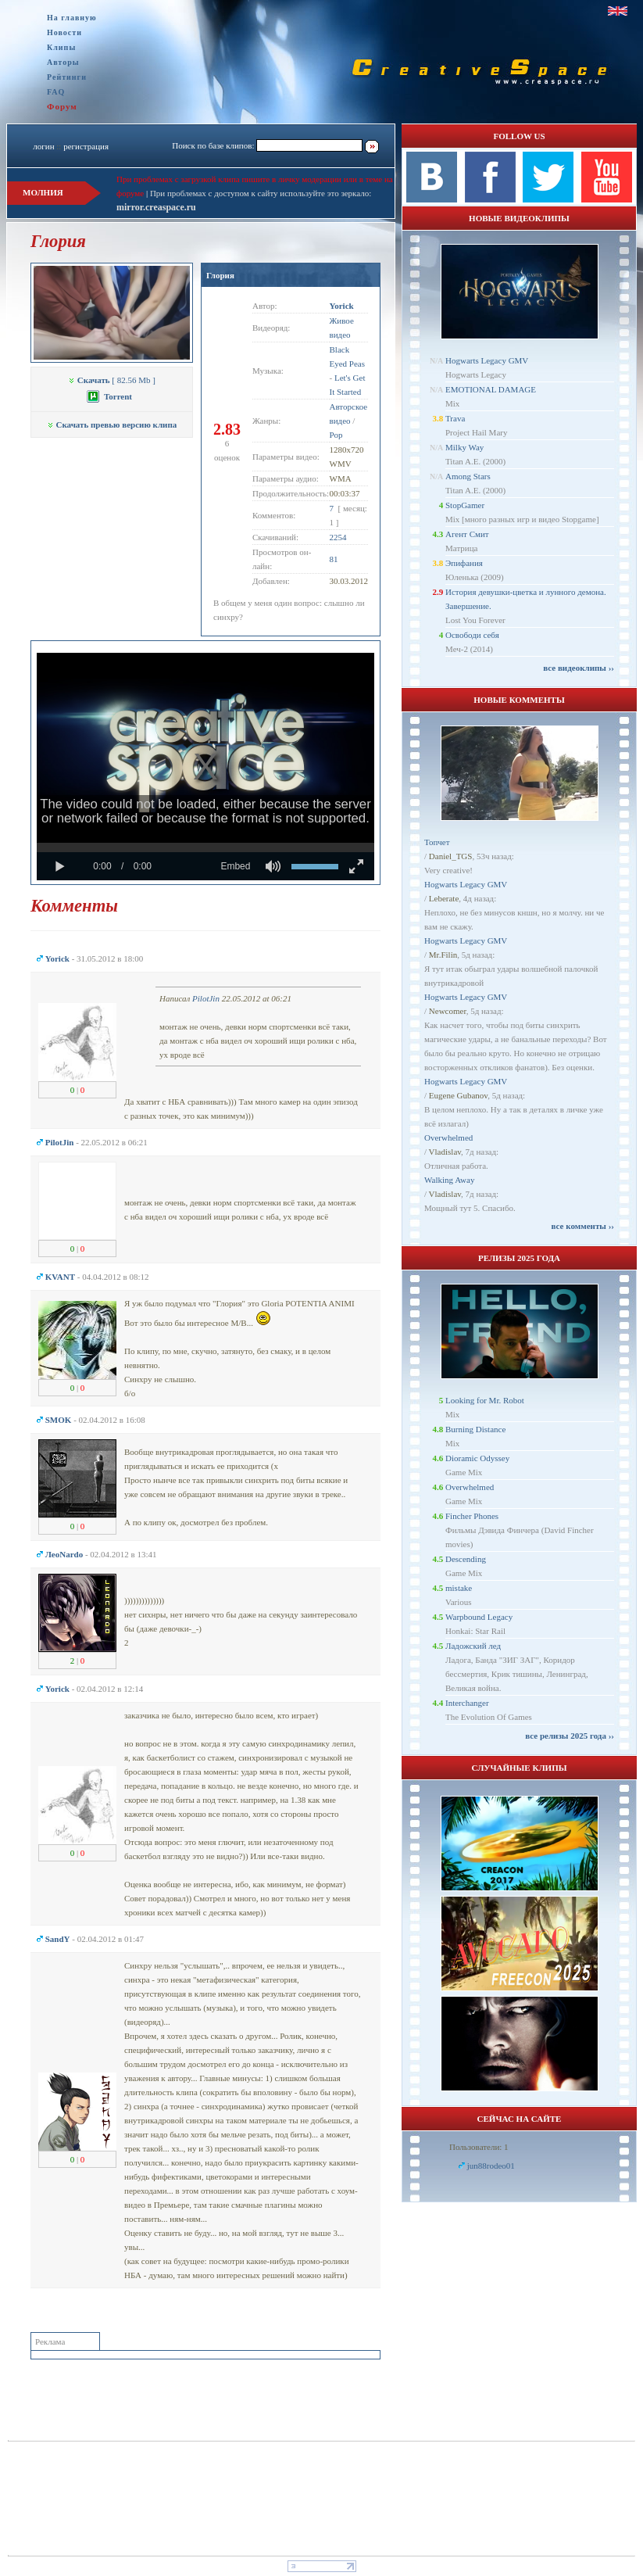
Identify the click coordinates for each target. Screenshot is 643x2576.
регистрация (86, 146)
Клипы (61, 47)
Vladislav (445, 1151)
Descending (465, 1559)
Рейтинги (67, 77)
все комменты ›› (583, 1226)
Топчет (437, 842)
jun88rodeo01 (491, 2165)
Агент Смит (467, 534)
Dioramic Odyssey (477, 1458)
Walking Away (449, 1179)
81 (334, 559)
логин (43, 146)
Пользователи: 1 (479, 2146)
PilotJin (206, 998)
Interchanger (467, 1702)
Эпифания (464, 563)
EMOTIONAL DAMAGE (490, 389)
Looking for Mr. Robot (484, 1400)
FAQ (56, 92)
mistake (458, 1588)
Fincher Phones (471, 1516)
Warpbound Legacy (479, 1616)
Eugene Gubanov (458, 1095)
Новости (64, 32)
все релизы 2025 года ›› (569, 1735)
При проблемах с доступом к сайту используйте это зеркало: (260, 193)
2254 (338, 537)
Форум (62, 106)
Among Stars (468, 476)
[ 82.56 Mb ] (111, 380)
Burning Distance (475, 1429)
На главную (72, 17)
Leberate (444, 898)
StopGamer (464, 505)
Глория (220, 275)
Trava (455, 418)
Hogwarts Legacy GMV (486, 360)
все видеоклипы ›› (578, 667)
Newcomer (447, 1011)
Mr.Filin (443, 954)
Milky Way (464, 447)
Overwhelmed (448, 1137)
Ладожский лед (473, 1645)
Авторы (63, 62)
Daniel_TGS (451, 856)
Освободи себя (472, 635)
